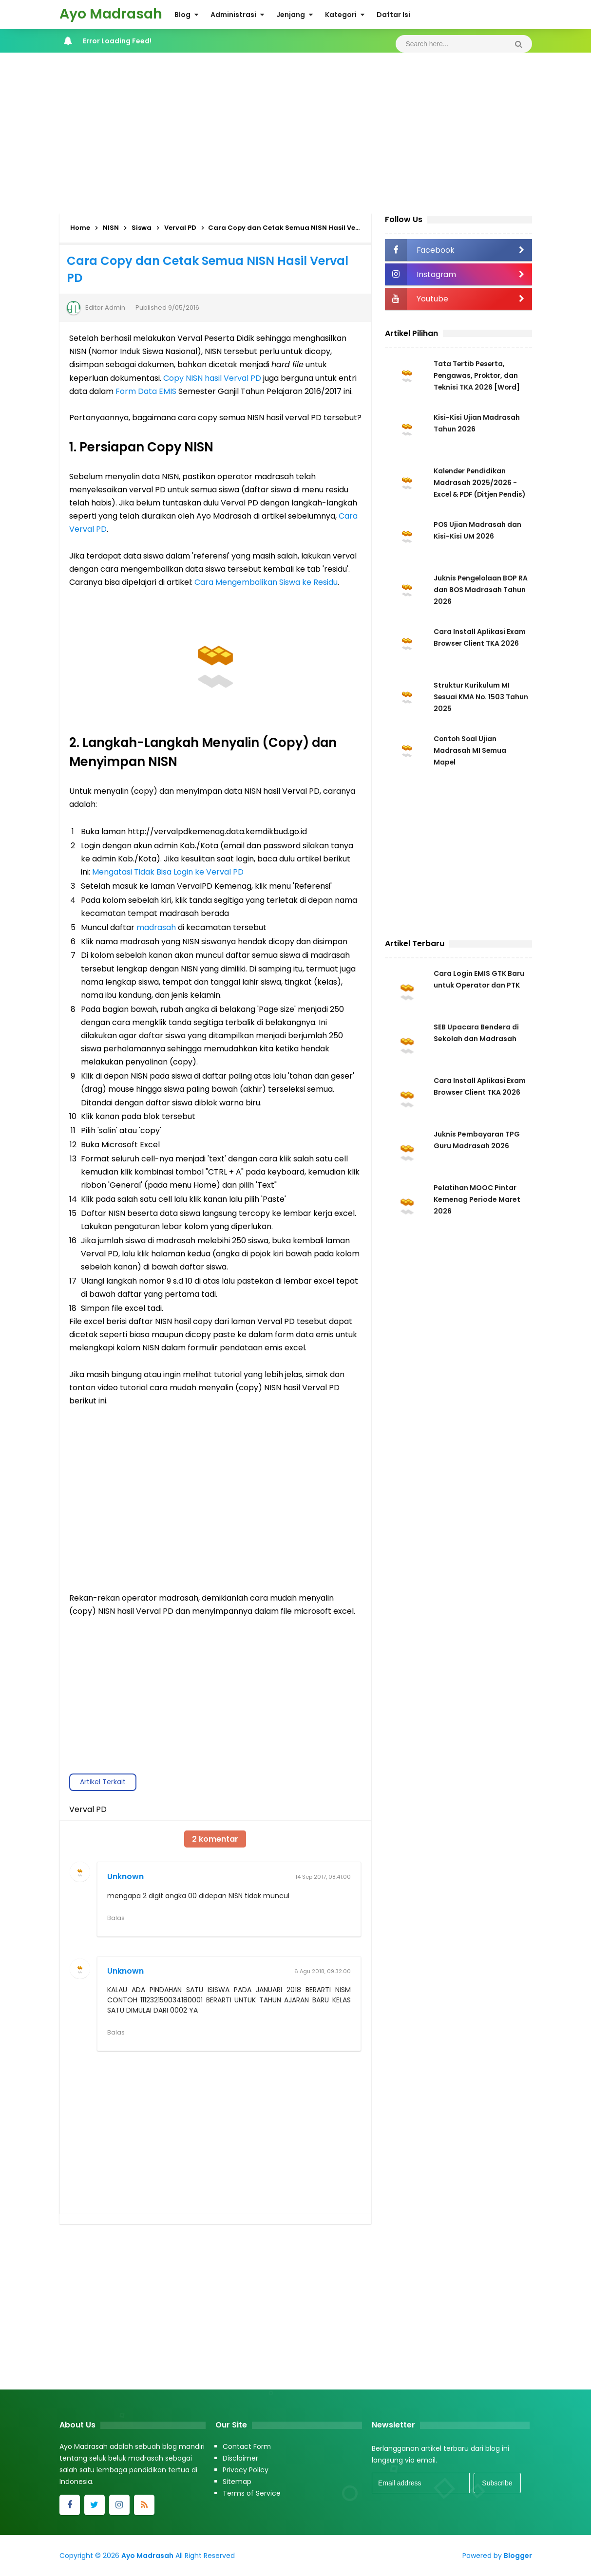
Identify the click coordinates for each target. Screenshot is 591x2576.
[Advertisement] (295, 130)
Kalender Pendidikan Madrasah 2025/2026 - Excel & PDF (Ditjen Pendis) (481, 482)
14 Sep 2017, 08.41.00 (323, 1877)
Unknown (125, 1876)
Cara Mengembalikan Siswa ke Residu (266, 582)
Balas (116, 1918)
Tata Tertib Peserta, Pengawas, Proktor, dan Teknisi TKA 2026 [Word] (477, 375)
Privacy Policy (245, 2470)
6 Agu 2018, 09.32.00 (322, 1971)
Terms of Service (252, 2493)
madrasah (156, 927)
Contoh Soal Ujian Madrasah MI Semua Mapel (470, 750)
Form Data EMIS (145, 391)
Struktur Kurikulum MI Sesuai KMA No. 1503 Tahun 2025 (481, 696)
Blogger (518, 2555)
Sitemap (237, 2481)
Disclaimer (240, 2458)
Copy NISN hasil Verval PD (212, 378)
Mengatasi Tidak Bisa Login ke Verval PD (168, 871)
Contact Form (247, 2446)
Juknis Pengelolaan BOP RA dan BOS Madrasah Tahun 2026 (476, 589)
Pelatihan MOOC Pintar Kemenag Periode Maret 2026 (477, 1199)
